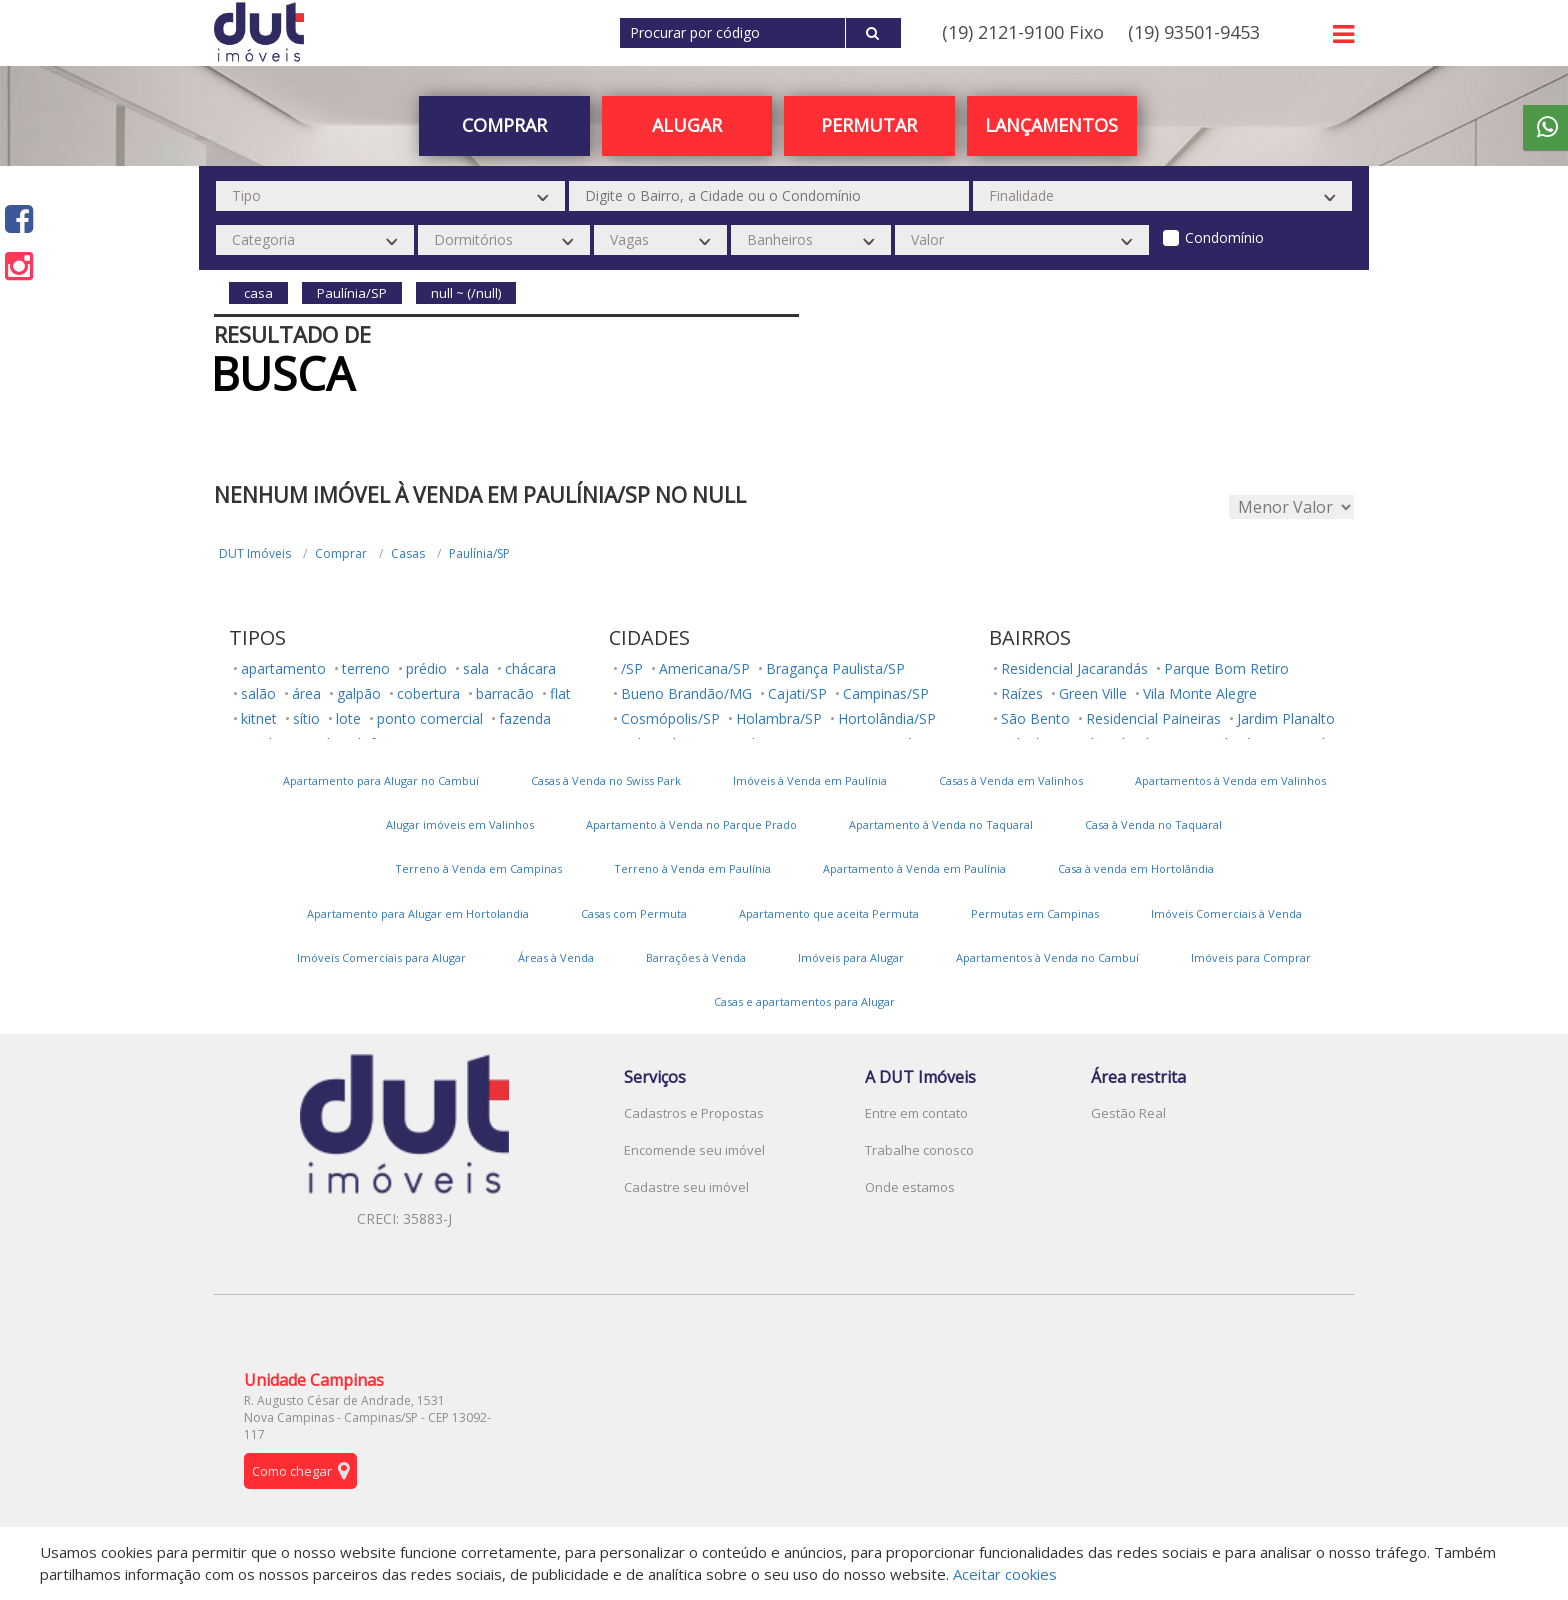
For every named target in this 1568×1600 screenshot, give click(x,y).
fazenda (525, 718)
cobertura (428, 693)
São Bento (1035, 718)
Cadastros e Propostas (694, 1113)
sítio (306, 718)
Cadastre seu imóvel (686, 1187)
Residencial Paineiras (1153, 718)
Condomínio (1224, 237)
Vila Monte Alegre (1200, 693)
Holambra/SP (779, 718)
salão (258, 693)
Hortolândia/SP (887, 718)
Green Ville (1093, 693)
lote (348, 718)
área (306, 693)
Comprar (504, 125)
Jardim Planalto (1286, 718)
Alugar (687, 125)
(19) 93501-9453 (1194, 32)
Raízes (1022, 693)
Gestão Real (1128, 1113)
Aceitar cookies (1005, 1574)
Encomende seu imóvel (694, 1150)
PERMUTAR (869, 125)
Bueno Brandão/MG (686, 693)
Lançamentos (1051, 125)
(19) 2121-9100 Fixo (1023, 32)
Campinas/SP (886, 693)
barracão (505, 693)
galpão (359, 693)
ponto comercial (430, 718)
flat (560, 693)
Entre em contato (916, 1113)
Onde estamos (910, 1187)
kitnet (259, 718)
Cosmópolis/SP (670, 718)
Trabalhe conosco (919, 1150)
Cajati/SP (797, 693)
